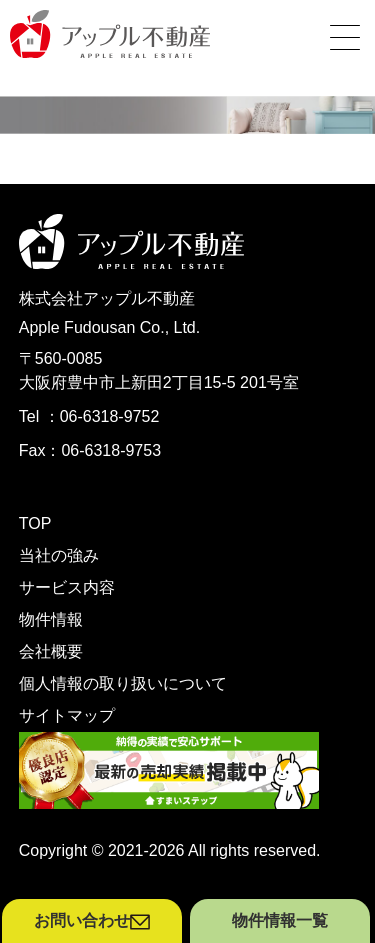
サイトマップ (67, 715)
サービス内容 (67, 587)
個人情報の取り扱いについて (123, 683)
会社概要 (51, 651)
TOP (35, 523)
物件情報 (51, 619)
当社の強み (59, 555)
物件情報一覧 (280, 920)
